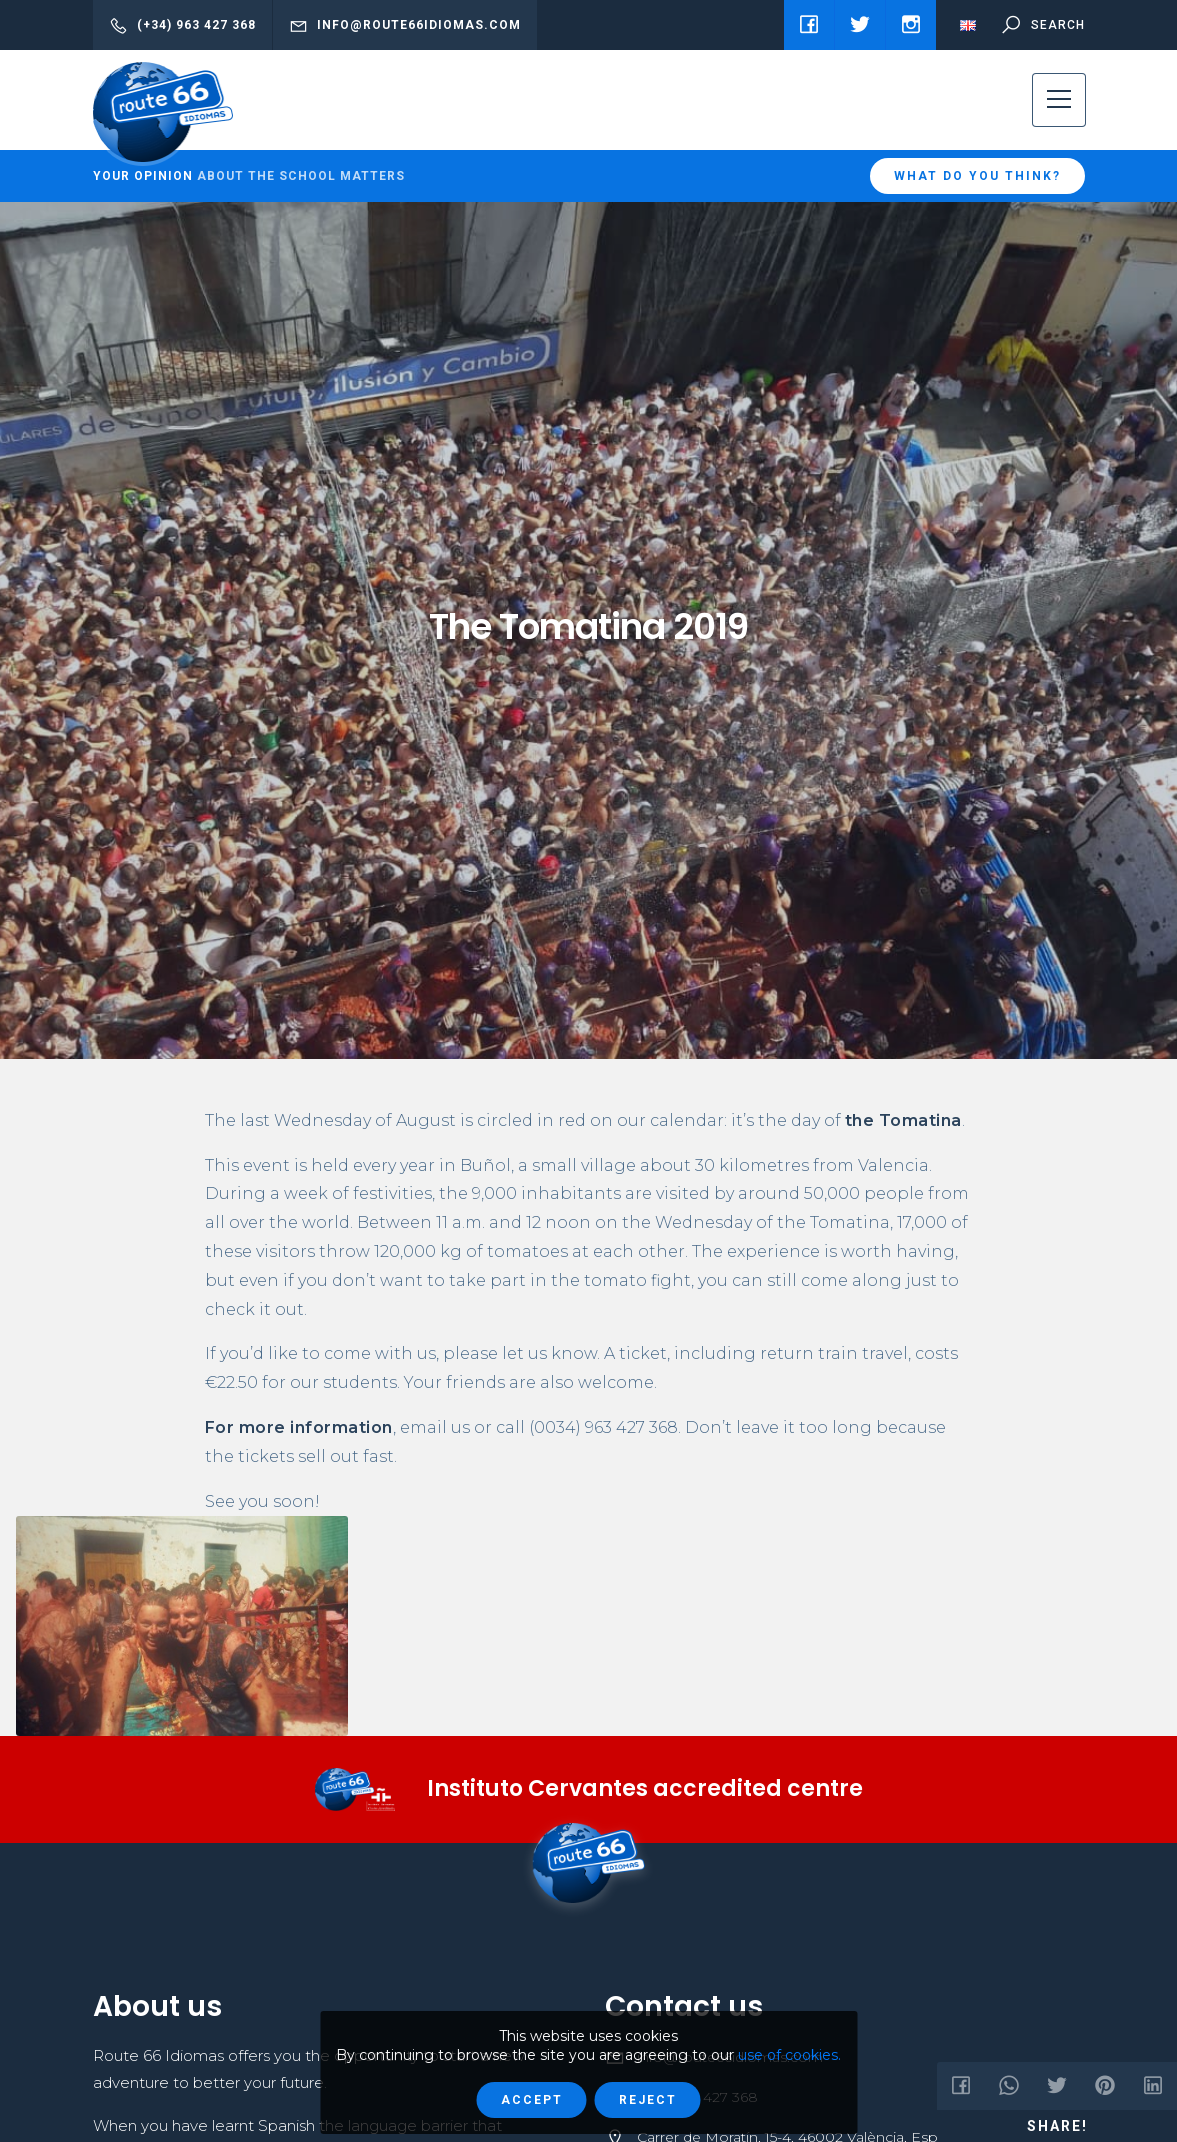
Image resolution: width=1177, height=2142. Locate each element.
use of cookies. (789, 2055)
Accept (532, 2100)
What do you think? (977, 176)
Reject (648, 2100)
